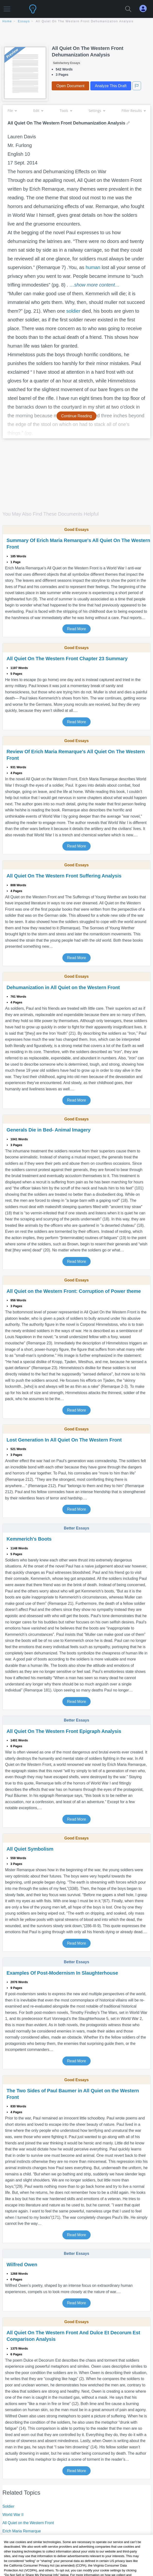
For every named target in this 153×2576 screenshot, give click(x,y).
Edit (38, 110)
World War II (13, 2515)
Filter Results (133, 110)
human (92, 267)
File (12, 110)
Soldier (8, 2506)
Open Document (70, 86)
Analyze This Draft (111, 86)
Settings (97, 110)
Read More (76, 629)
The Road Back (15, 2547)
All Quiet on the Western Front (28, 2523)
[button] (7, 7)
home (7, 21)
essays (24, 21)
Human (8, 2539)
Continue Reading (76, 416)
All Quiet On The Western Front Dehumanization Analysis (85, 21)
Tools (66, 110)
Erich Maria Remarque (21, 2531)
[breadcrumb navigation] (76, 21)
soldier (73, 311)
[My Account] (145, 9)
